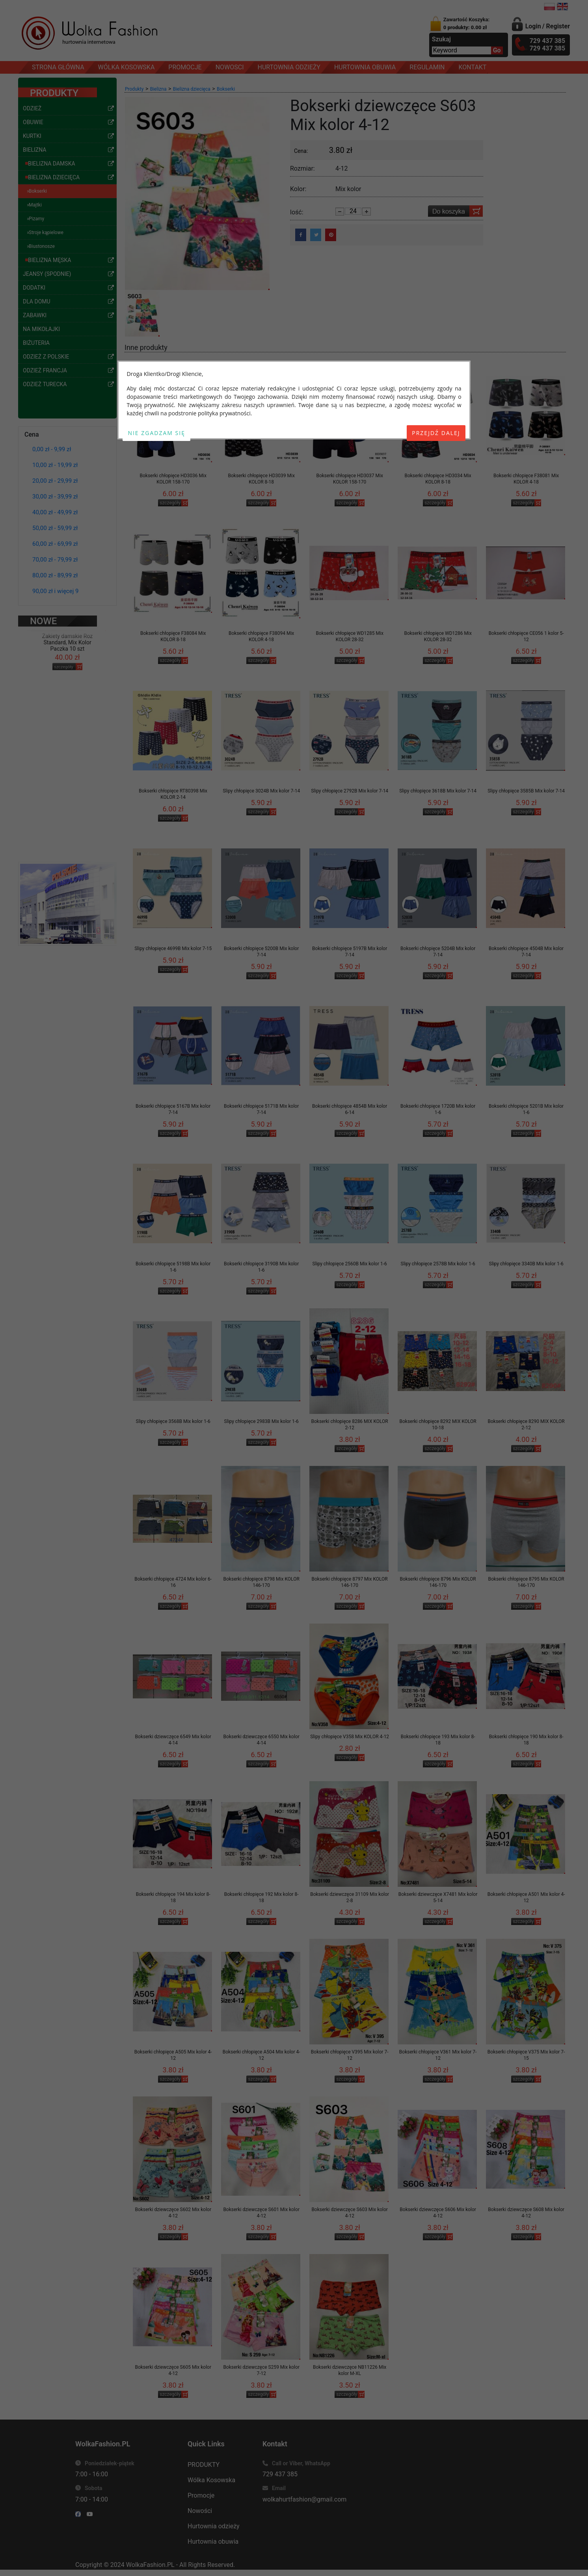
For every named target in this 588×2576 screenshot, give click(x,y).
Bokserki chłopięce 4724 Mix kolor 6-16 (173, 1582)
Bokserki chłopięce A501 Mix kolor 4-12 (526, 1897)
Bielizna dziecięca (191, 89)
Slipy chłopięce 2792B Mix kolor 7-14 (349, 791)
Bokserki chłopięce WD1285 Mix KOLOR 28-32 (349, 636)
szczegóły (63, 650)
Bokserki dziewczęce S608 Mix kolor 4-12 (526, 2213)
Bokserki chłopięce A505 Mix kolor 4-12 (173, 2055)
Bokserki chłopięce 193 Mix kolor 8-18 (438, 1740)
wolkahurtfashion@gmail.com (304, 2499)
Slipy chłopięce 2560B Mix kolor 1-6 (350, 1264)
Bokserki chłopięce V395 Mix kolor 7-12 (350, 2055)
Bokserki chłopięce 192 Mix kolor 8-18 (261, 1897)
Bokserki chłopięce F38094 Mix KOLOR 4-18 (261, 636)
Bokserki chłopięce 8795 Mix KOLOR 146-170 (526, 1582)
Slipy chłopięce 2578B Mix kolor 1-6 (438, 1264)
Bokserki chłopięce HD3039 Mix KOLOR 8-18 (261, 479)
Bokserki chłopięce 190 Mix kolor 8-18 (526, 1740)
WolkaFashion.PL (150, 2565)
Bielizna (158, 89)
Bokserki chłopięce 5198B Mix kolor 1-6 (173, 1267)
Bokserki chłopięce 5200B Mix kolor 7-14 (261, 952)
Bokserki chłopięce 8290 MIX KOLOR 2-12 (526, 1424)
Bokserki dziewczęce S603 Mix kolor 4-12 (349, 2213)
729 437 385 (280, 2474)
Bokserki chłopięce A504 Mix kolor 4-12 (261, 2055)
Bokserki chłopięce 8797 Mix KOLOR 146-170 (350, 1582)
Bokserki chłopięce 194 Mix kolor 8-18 (173, 1897)
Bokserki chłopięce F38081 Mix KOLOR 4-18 (526, 479)
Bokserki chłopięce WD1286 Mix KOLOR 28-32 (437, 636)
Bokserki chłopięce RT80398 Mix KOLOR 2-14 (173, 794)
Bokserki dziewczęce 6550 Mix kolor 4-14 (261, 1740)
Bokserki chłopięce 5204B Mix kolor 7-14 (437, 952)
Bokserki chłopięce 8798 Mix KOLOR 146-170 (261, 1582)
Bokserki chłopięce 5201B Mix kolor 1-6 (526, 1109)
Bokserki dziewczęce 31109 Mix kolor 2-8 (349, 1897)
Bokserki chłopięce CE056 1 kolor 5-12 (526, 636)
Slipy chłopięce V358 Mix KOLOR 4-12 (349, 1736)
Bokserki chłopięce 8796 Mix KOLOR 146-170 (438, 1582)
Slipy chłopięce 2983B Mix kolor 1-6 (261, 1421)
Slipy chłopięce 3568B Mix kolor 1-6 (173, 1421)
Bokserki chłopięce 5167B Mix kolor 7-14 (173, 1109)
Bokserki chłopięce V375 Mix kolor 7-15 (526, 2055)
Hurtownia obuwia (213, 2541)
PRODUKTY (204, 2464)
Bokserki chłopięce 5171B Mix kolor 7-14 (261, 1109)
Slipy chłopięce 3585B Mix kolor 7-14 (526, 791)
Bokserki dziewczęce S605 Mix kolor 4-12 (173, 2370)
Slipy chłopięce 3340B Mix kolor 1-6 (526, 1264)
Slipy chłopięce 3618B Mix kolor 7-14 (437, 791)
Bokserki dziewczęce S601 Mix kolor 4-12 (261, 2213)
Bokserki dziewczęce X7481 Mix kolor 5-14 (438, 1897)
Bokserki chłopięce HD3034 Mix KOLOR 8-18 (437, 479)
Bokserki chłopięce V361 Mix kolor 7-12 (438, 2055)
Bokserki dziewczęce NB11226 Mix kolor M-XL (349, 2370)
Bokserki (226, 89)
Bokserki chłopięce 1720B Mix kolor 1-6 (437, 1109)
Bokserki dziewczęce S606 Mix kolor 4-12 (438, 2213)
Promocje (201, 2495)
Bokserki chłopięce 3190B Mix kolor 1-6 (261, 1267)
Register (558, 26)
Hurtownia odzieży (214, 2526)
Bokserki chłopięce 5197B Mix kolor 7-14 (349, 952)
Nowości (200, 2511)
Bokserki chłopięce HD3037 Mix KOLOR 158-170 (349, 479)
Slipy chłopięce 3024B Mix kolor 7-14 (261, 791)
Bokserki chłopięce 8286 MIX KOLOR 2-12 (349, 1424)
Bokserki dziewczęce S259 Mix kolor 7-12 (261, 2370)
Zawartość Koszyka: (466, 23)
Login (533, 26)
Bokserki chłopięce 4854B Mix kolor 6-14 (349, 1109)
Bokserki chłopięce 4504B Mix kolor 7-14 (526, 952)
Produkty (134, 89)
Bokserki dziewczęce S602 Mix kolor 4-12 (173, 2213)
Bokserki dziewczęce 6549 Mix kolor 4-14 (173, 1740)
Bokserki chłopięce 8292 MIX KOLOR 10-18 (438, 1424)
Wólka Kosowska (211, 2480)
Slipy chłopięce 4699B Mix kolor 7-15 (173, 948)
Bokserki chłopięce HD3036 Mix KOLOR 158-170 (173, 479)
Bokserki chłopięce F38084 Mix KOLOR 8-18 (173, 636)
